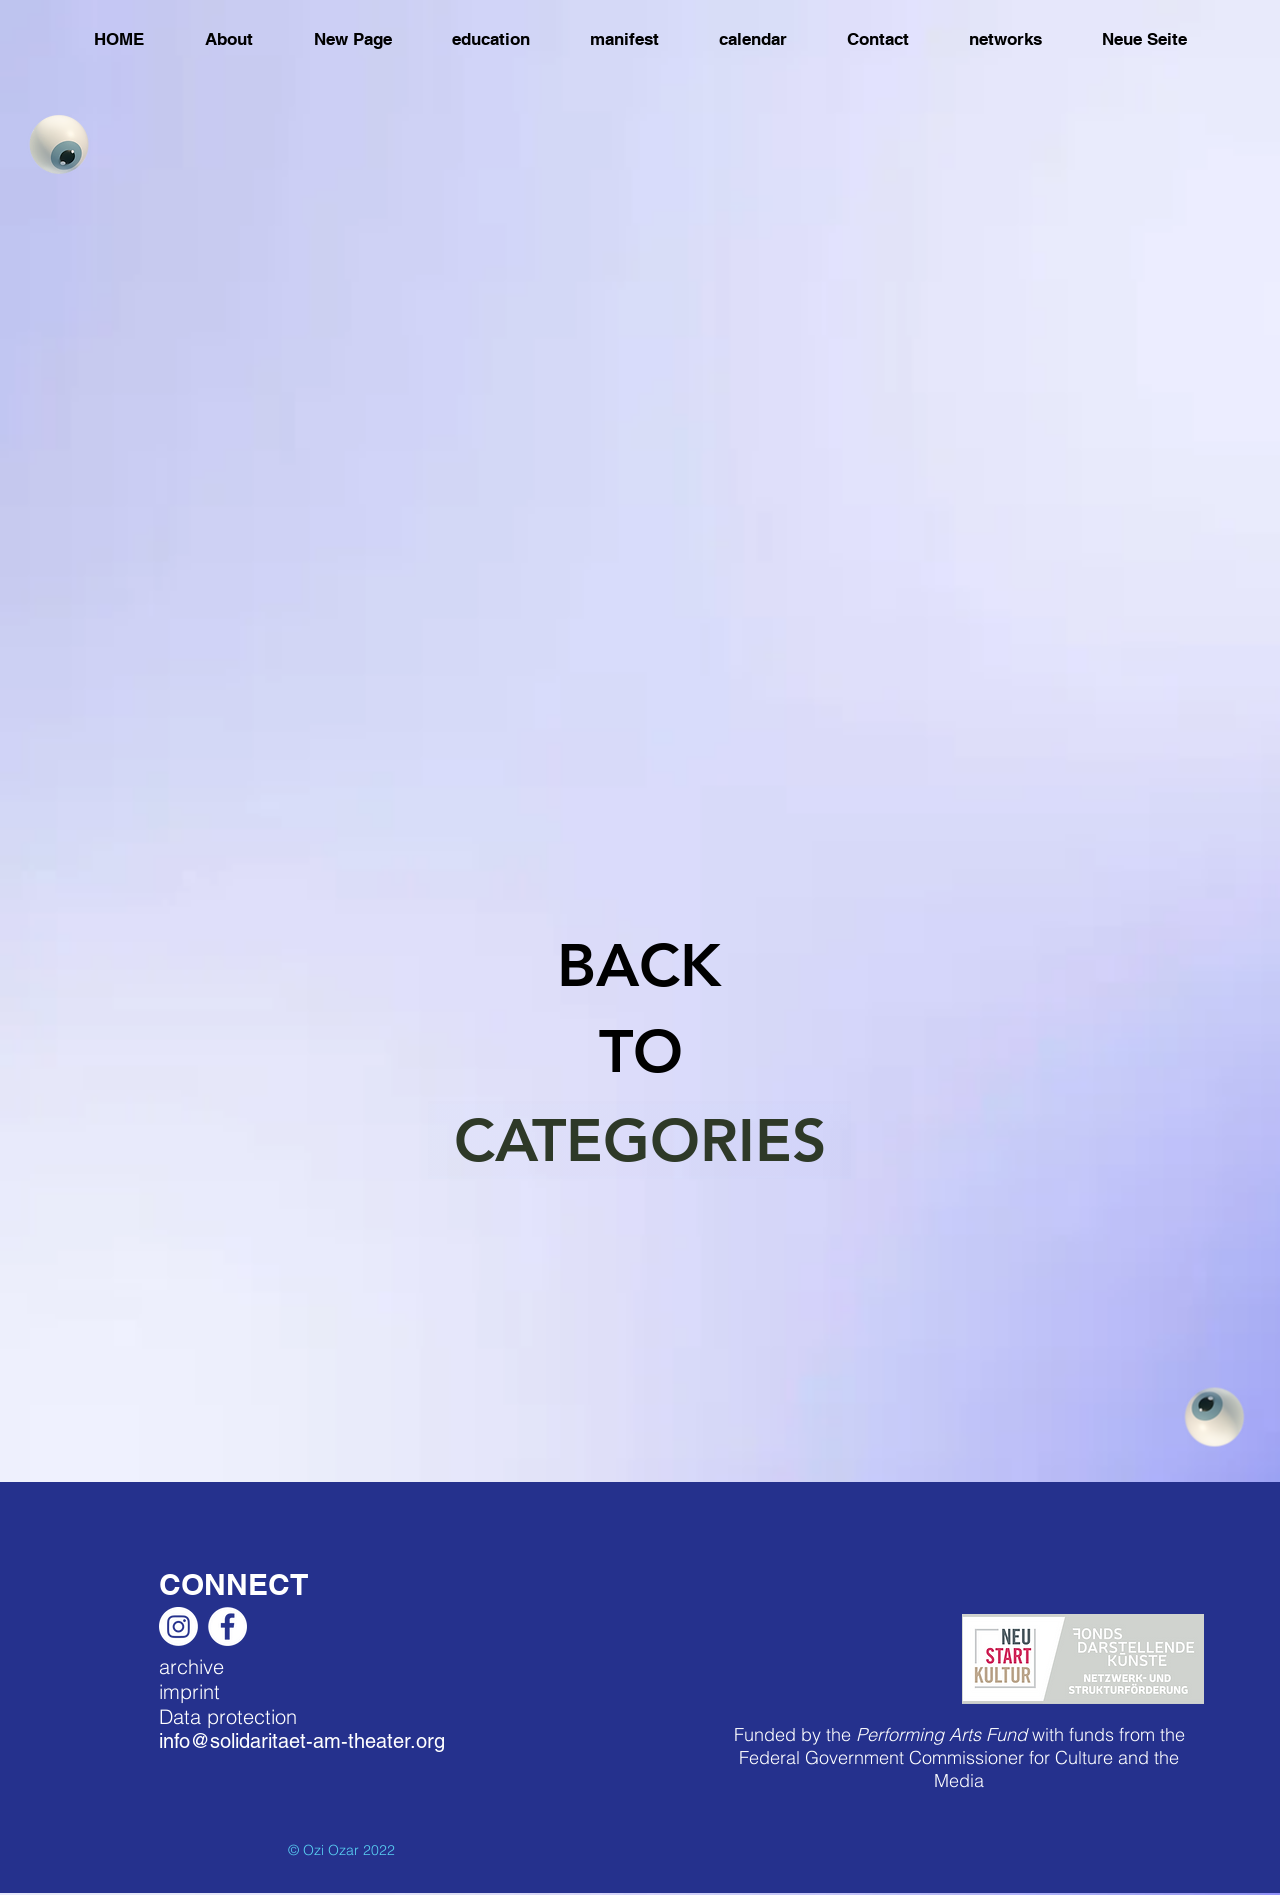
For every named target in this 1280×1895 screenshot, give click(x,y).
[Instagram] (178, 1626)
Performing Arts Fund (941, 1734)
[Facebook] (227, 1626)
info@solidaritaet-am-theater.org (302, 1741)
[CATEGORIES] (639, 1140)
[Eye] (59, 144)
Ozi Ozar (331, 1850)
